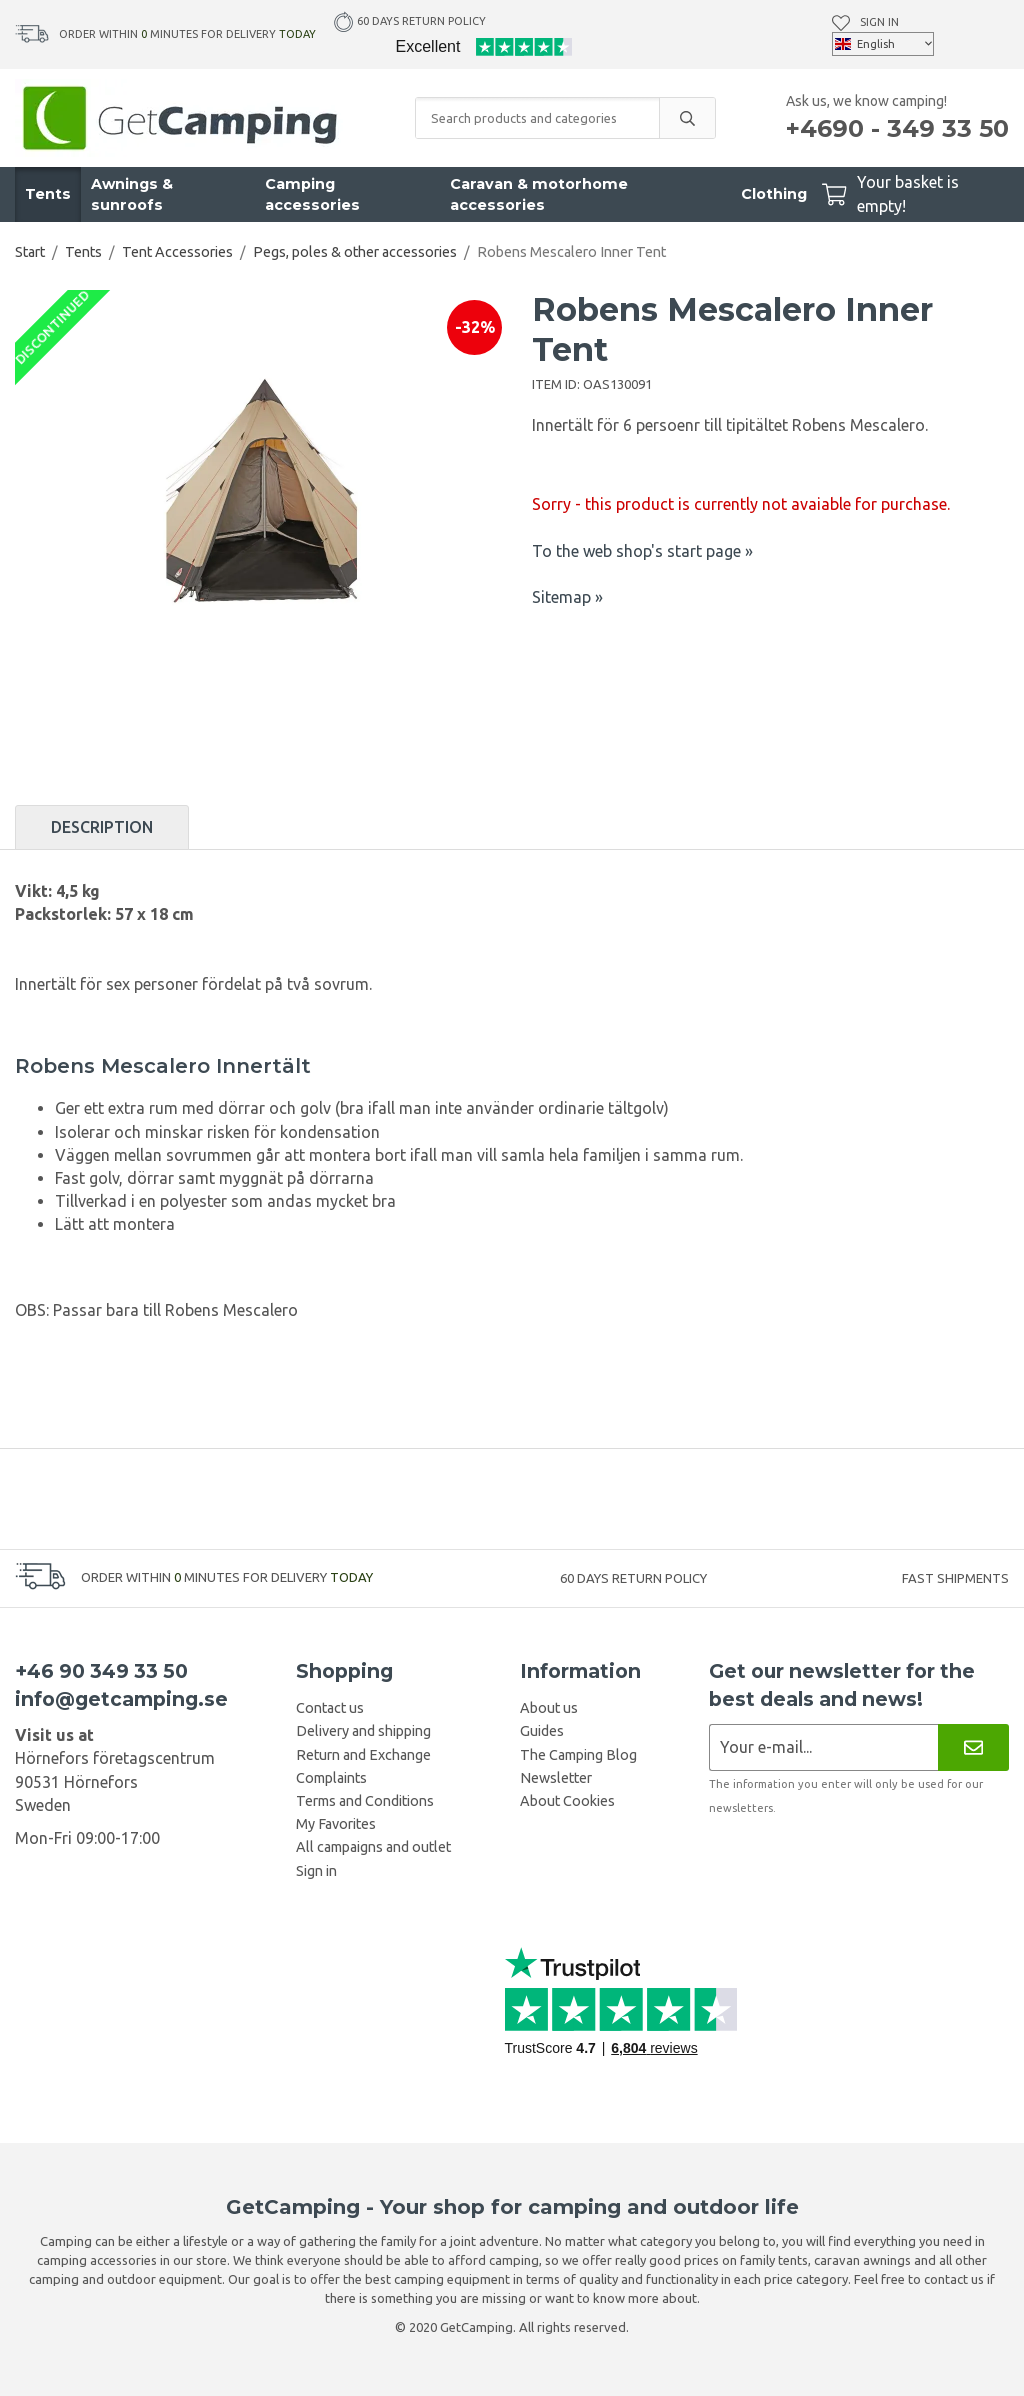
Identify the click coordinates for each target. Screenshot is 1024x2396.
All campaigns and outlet (373, 1847)
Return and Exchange (363, 1755)
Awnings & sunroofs (132, 194)
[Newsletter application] (823, 1747)
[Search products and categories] (537, 118)
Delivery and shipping (363, 1731)
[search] (687, 118)
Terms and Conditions (365, 1801)
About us (549, 1708)
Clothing (774, 194)
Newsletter (556, 1778)
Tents (48, 194)
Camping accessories (312, 194)
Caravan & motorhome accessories (539, 194)
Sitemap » (567, 597)
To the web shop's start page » (642, 551)
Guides (542, 1731)
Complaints (331, 1778)
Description (102, 827)
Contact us (330, 1708)
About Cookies (567, 1801)
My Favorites (336, 1824)
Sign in (879, 22)
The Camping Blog (578, 1755)
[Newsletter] (973, 1747)
